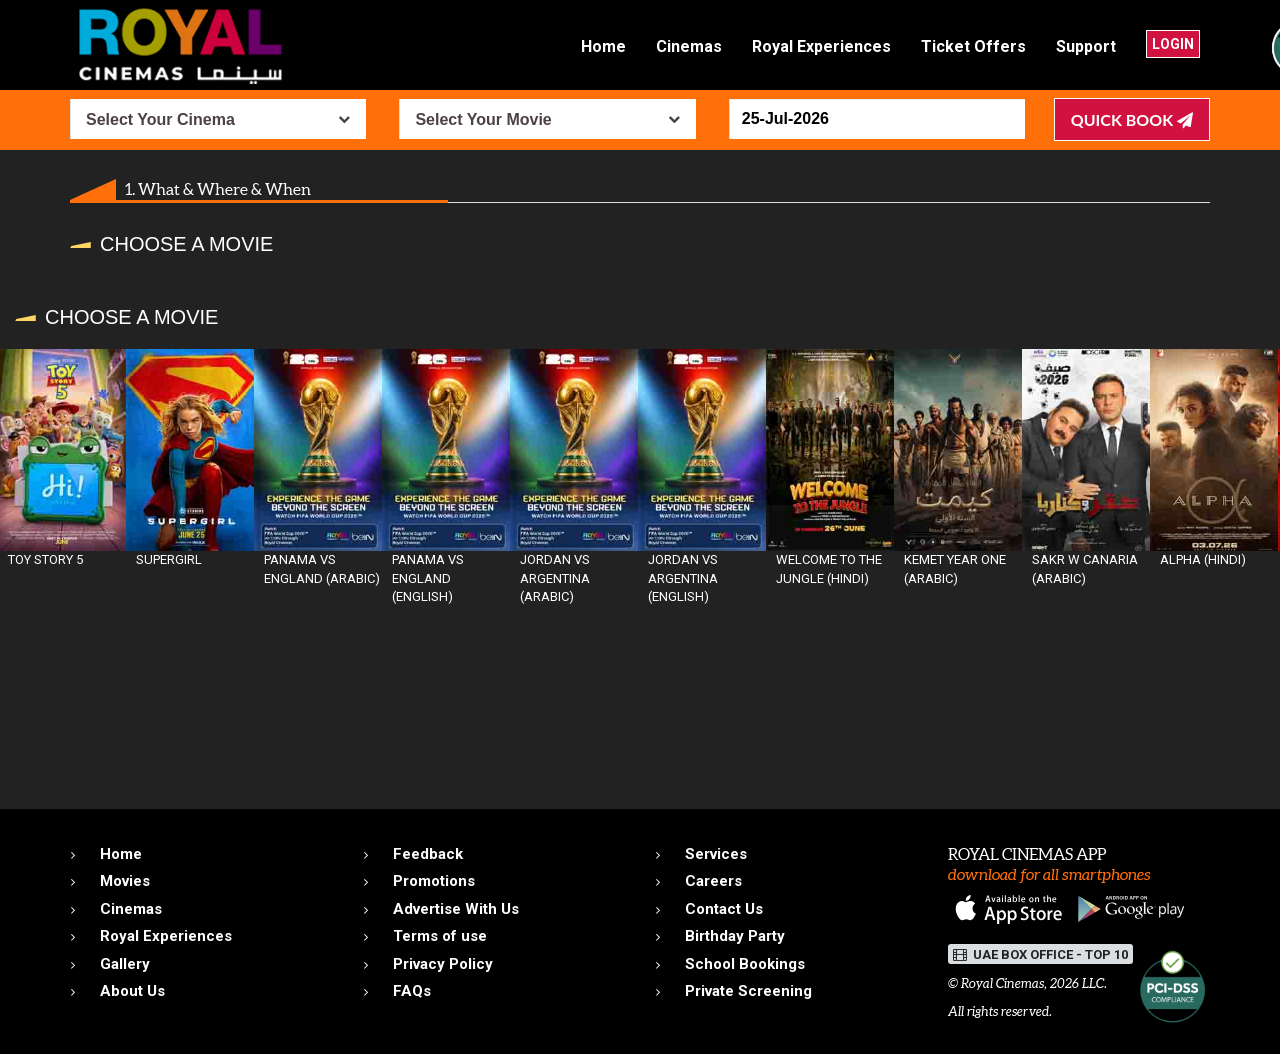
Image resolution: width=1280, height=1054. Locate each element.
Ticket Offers (973, 46)
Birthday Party (735, 936)
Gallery (125, 964)
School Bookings (745, 964)
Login (1173, 44)
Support (1086, 46)
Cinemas (689, 46)
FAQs (412, 991)
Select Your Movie (483, 119)
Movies (125, 881)
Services (716, 854)
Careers (713, 881)
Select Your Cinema (160, 119)
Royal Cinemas (1002, 983)
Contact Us (724, 909)
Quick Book (1132, 119)
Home (603, 46)
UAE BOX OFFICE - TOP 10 (1040, 954)
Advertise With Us (456, 909)
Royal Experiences (821, 46)
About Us (132, 991)
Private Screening (748, 991)
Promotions (434, 881)
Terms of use (440, 936)
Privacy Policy (443, 964)
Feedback (428, 854)
